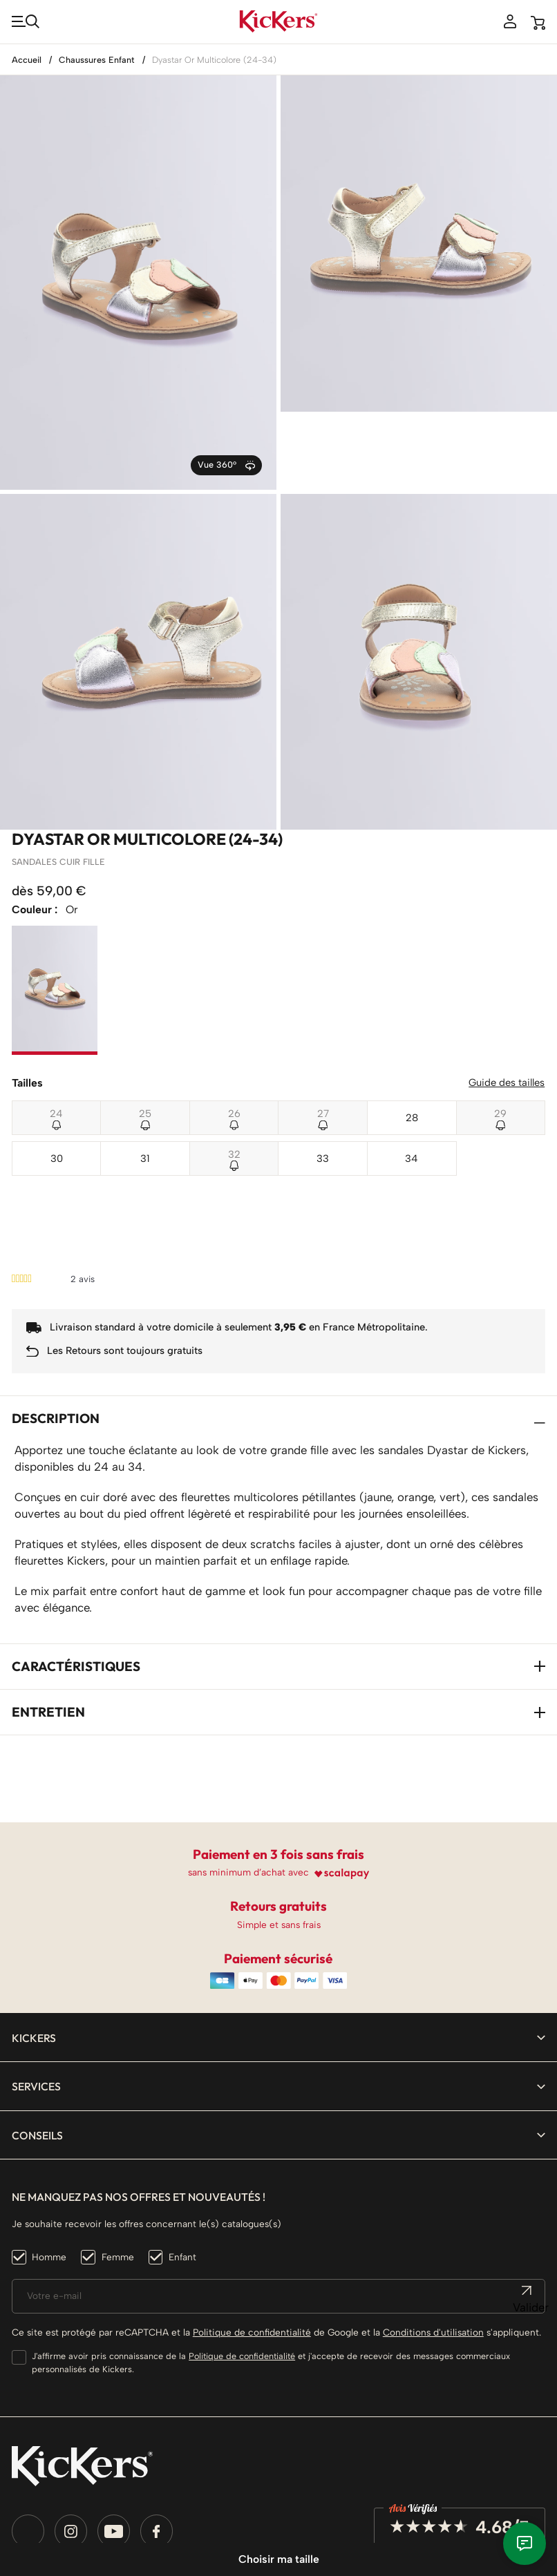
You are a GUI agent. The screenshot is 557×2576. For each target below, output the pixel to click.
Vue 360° (226, 386)
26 (234, 1035)
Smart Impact (191, 2519)
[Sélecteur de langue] (44, 2483)
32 (234, 1075)
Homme (49, 2155)
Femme (118, 2155)
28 (412, 1039)
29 (500, 1035)
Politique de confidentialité (252, 2230)
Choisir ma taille (278, 2559)
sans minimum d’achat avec (248, 1771)
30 (56, 1080)
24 (56, 1035)
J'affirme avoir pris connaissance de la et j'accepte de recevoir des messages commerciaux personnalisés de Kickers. (271, 2261)
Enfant (182, 2155)
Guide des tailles (507, 1004)
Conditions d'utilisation (433, 2230)
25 (145, 1035)
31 (145, 1080)
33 (323, 1080)
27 (323, 1035)
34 (411, 1080)
